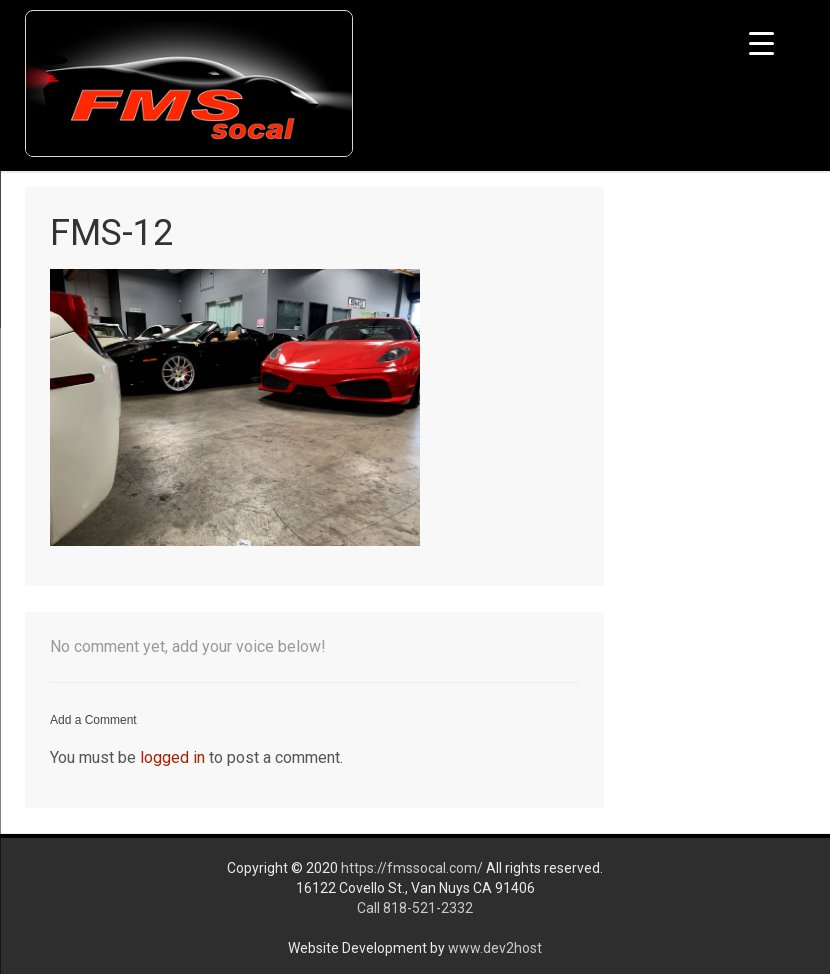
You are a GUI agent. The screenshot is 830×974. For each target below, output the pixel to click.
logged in (172, 757)
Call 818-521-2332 (415, 908)
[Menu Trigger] (761, 42)
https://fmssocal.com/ (412, 868)
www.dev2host (495, 948)
